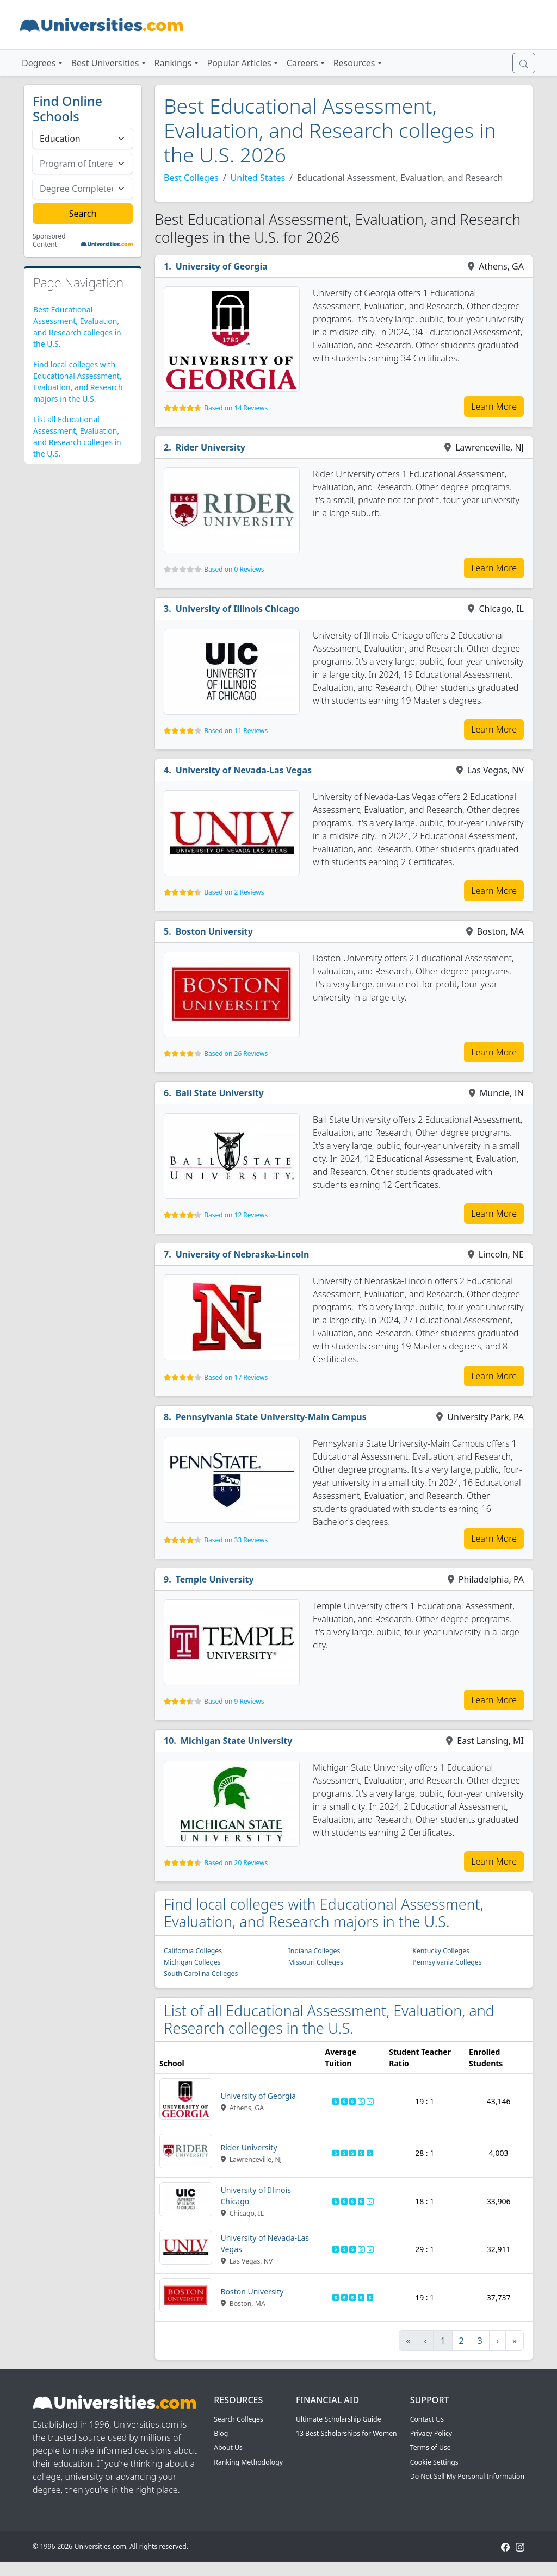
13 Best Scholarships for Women (346, 2433)
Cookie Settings (434, 2462)
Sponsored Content (49, 240)
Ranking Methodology (248, 2462)
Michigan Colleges (192, 1962)
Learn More (494, 406)
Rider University (210, 447)
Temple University (215, 1579)
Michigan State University (237, 1741)
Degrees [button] (39, 63)
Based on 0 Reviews (234, 569)
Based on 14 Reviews (236, 407)
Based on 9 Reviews (234, 1701)
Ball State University (220, 1093)
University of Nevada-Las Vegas (244, 770)
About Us (228, 2447)
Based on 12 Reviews (236, 1215)
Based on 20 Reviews (236, 1862)
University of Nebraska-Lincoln (243, 1254)
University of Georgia (222, 266)
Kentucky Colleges (440, 1950)
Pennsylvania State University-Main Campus (271, 1417)
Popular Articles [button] (239, 63)
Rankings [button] (173, 63)
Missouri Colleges (315, 1962)
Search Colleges (238, 2419)
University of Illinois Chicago (238, 609)
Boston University (214, 931)
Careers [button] (302, 63)
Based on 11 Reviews (236, 730)
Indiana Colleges (314, 1950)
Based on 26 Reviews (236, 1053)
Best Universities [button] (105, 63)
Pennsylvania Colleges (446, 1962)
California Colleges (193, 1950)
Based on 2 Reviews (234, 892)
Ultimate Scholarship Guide (338, 2419)
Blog (221, 2433)
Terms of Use (430, 2447)
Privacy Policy (431, 2433)
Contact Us (427, 2419)
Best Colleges (191, 178)
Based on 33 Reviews (236, 1540)
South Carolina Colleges (201, 1973)
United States (258, 178)
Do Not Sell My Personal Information (467, 2476)
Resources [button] (354, 63)
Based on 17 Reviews (236, 1377)
